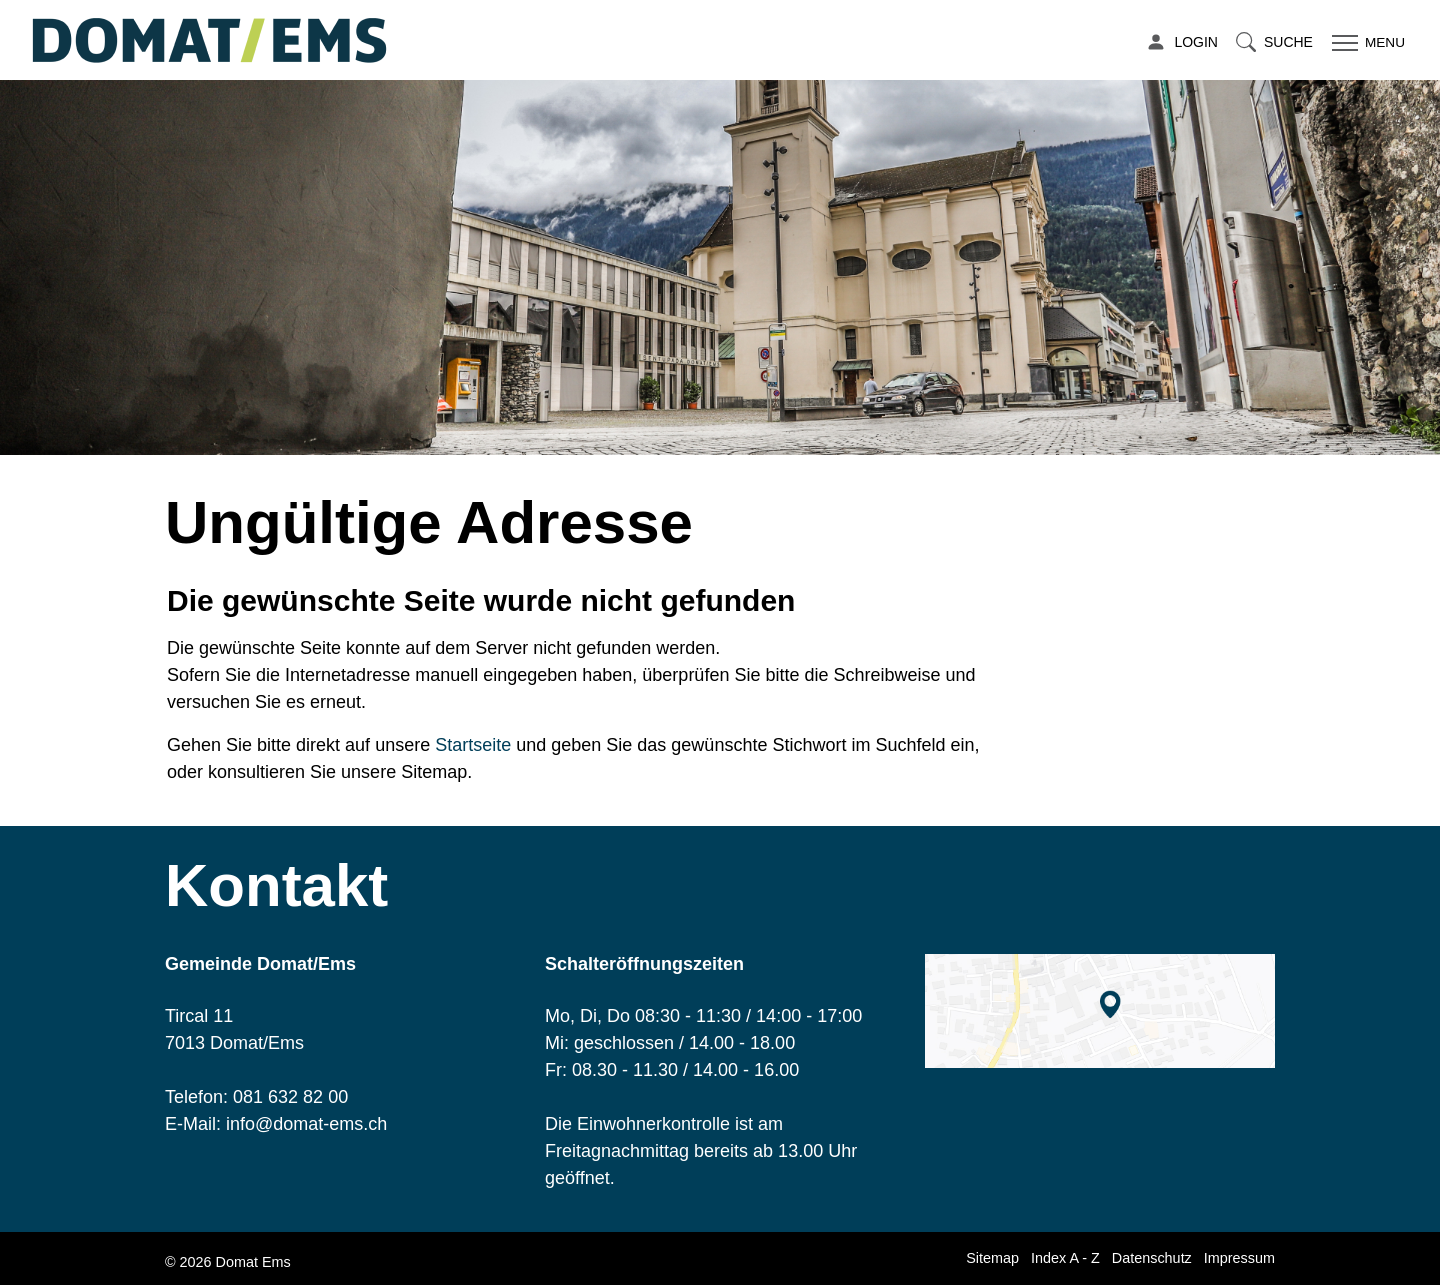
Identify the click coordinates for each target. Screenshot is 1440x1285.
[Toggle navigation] (1366, 42)
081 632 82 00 (290, 1097)
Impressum (1239, 1258)
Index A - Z (1065, 1258)
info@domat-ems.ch (306, 1124)
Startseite (473, 745)
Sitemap (992, 1258)
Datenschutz (1152, 1258)
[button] (1274, 42)
